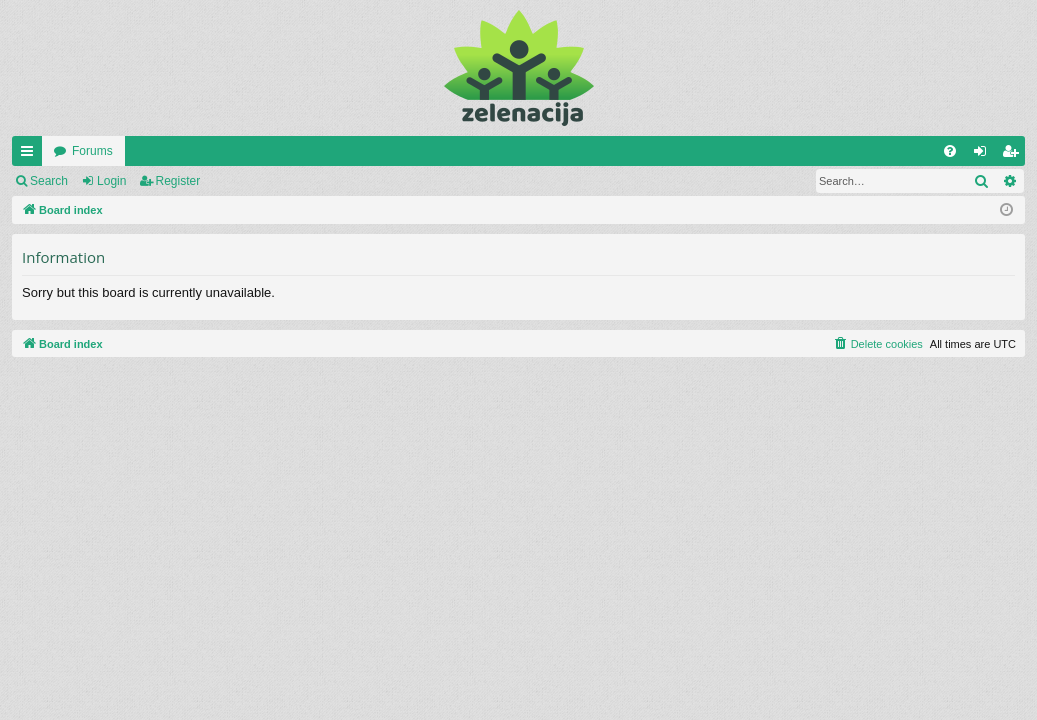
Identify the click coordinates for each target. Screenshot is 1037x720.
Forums (92, 151)
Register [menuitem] (1014, 155)
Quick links (31, 155)
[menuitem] (950, 151)
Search (49, 181)
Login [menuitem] (984, 155)
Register (178, 181)
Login (111, 181)
